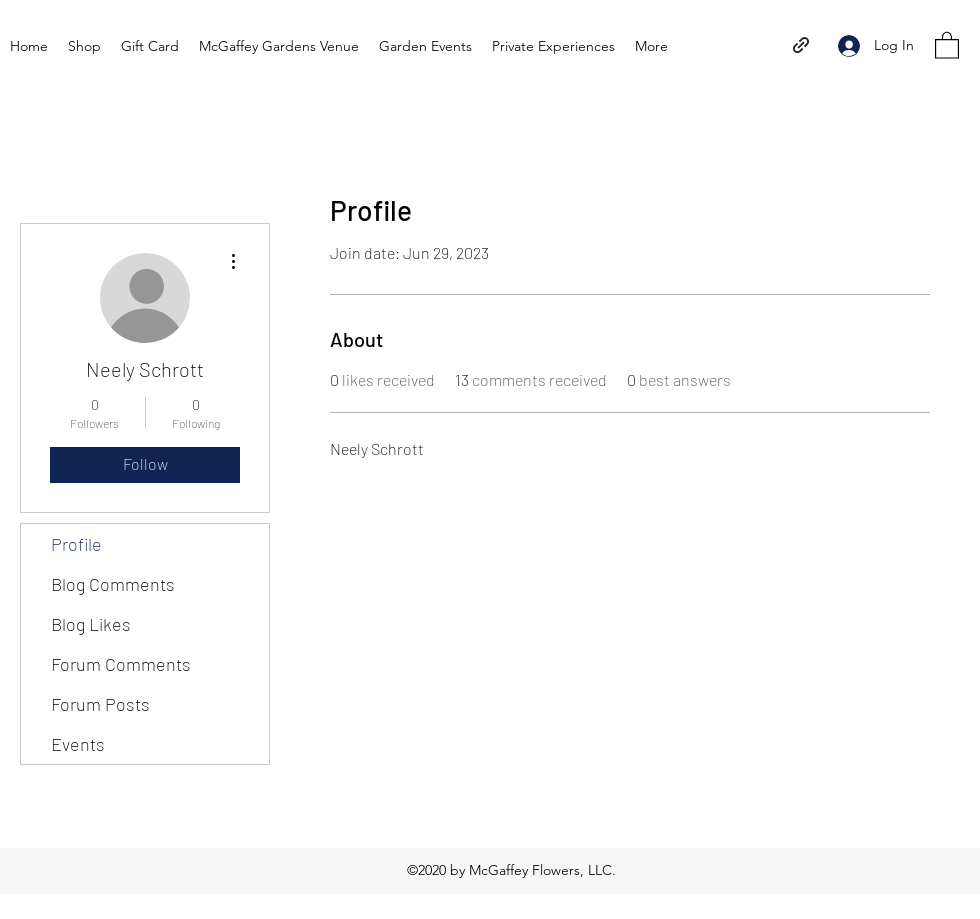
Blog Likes (91, 624)
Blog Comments (113, 584)
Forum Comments (121, 664)
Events (78, 744)
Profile (76, 544)
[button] (947, 44)
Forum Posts (100, 704)
